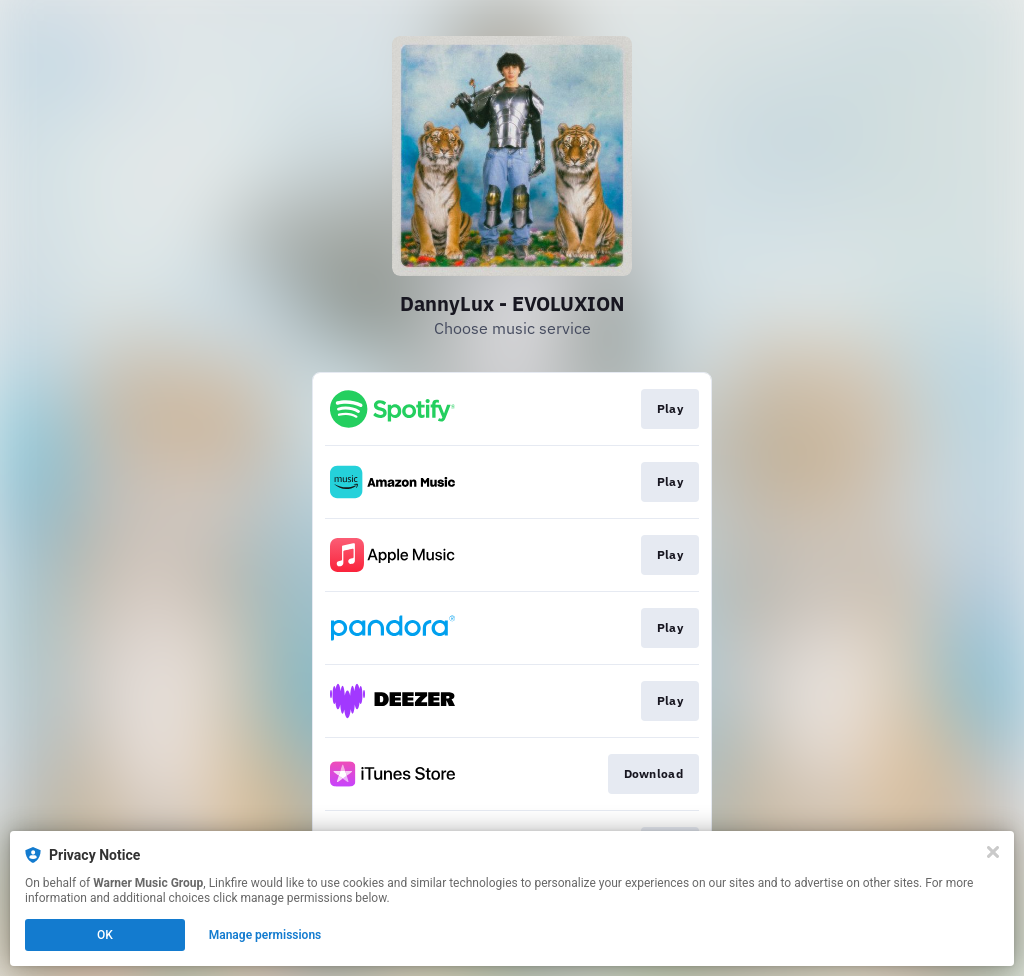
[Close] (993, 852)
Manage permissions (265, 935)
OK (105, 935)
